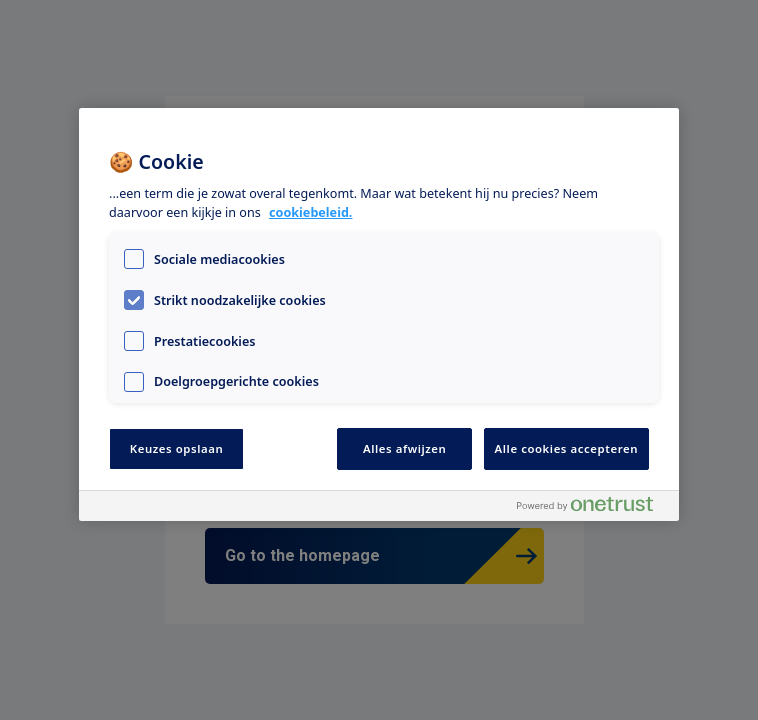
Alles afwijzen (404, 448)
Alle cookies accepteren (566, 448)
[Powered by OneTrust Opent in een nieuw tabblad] (593, 508)
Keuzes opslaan (177, 448)
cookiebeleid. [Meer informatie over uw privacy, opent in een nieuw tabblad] (310, 212)
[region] (379, 314)
